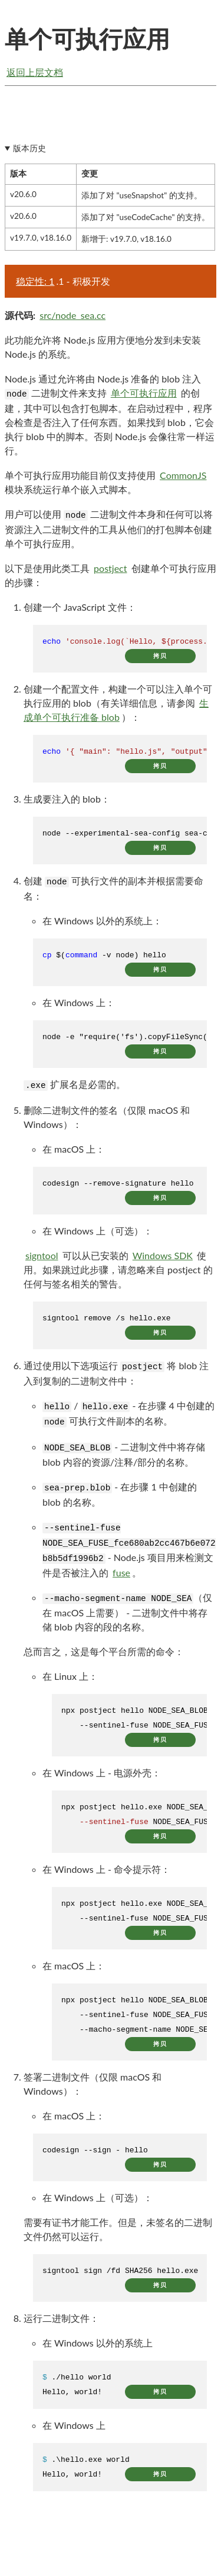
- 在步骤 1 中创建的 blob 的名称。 (119, 1498)
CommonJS (183, 478)
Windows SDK (163, 1258)
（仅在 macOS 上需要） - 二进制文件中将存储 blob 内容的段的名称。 (127, 1615)
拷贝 (160, 659)
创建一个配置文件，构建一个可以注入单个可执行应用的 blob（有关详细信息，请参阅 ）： (118, 707)
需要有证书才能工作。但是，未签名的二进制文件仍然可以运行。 (118, 2232)
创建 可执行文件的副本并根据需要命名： (113, 891)
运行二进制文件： (61, 2321)
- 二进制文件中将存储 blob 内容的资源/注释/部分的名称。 (123, 1458)
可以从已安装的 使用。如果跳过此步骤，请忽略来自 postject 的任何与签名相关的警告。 (118, 1273)
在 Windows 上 (73, 2428)
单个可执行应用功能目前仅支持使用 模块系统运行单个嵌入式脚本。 (106, 485)
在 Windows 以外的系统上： (102, 924)
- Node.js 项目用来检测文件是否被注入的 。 (129, 1554)
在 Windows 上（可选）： (97, 1234)
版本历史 (29, 152)
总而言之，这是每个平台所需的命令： (104, 1654)
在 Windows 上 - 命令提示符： (106, 1872)
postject (110, 571)
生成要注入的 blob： (67, 802)
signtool (41, 1258)
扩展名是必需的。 (75, 1088)
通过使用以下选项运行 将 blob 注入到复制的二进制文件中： (116, 1376)
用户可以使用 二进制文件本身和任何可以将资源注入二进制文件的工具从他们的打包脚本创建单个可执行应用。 (109, 532)
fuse (121, 1576)
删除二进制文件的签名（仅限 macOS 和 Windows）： (107, 1120)
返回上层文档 (34, 72)
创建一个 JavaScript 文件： (80, 610)
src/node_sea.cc (72, 318)
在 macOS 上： (73, 1152)
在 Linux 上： (70, 1679)
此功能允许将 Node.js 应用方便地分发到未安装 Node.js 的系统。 (103, 350)
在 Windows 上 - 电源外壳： (101, 1776)
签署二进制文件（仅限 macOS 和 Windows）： (92, 2087)
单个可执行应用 (144, 396)
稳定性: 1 (35, 284)
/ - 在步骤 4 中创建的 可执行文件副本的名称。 (128, 1417)
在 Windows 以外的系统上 (97, 2346)
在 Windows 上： (78, 1005)
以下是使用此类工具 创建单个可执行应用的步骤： (110, 578)
